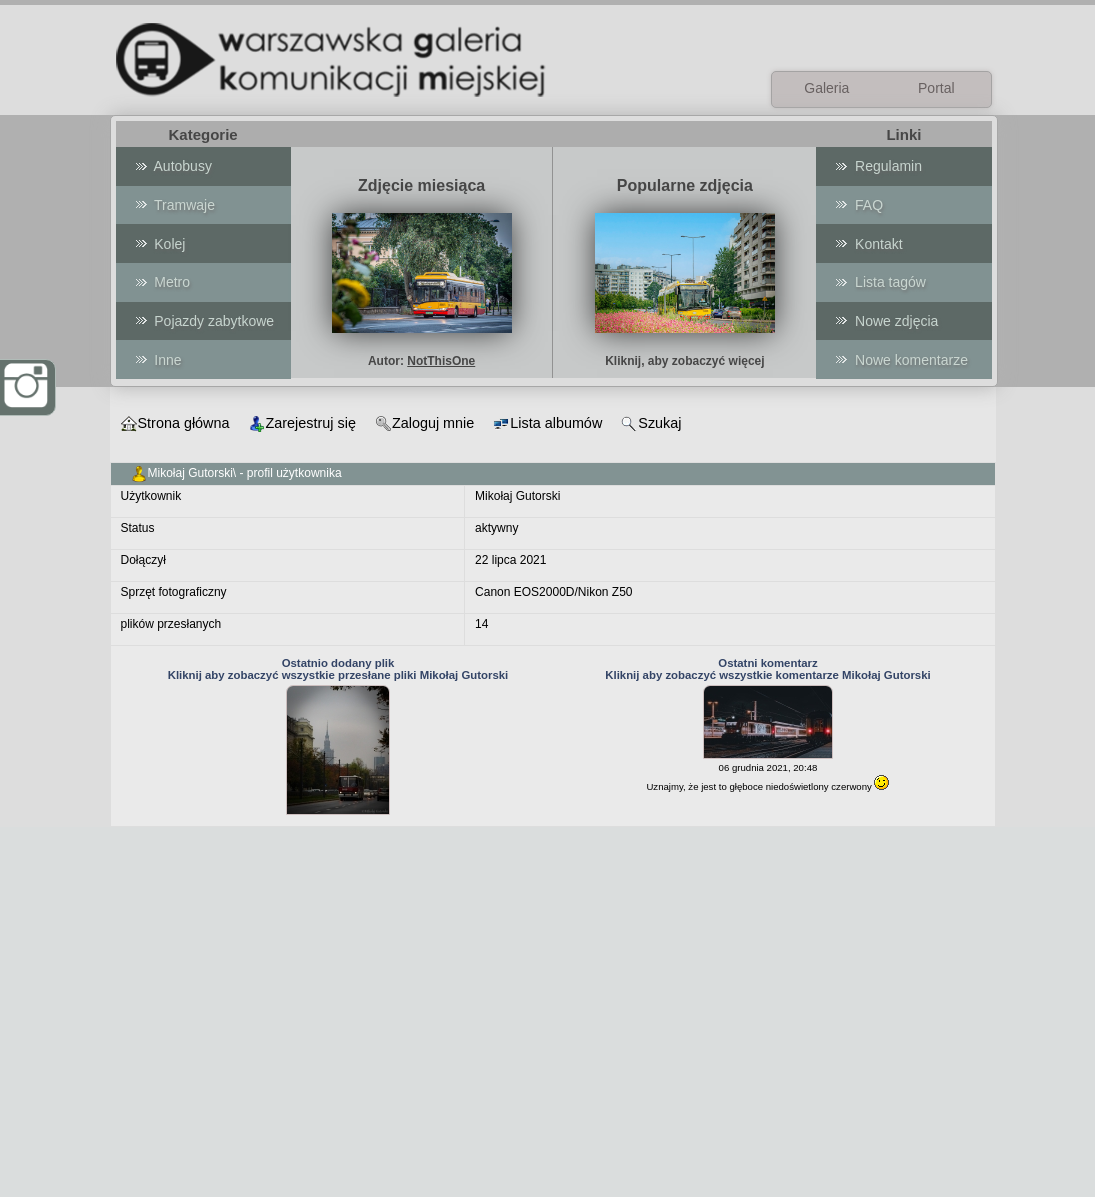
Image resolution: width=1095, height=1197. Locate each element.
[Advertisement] (547, 1057)
